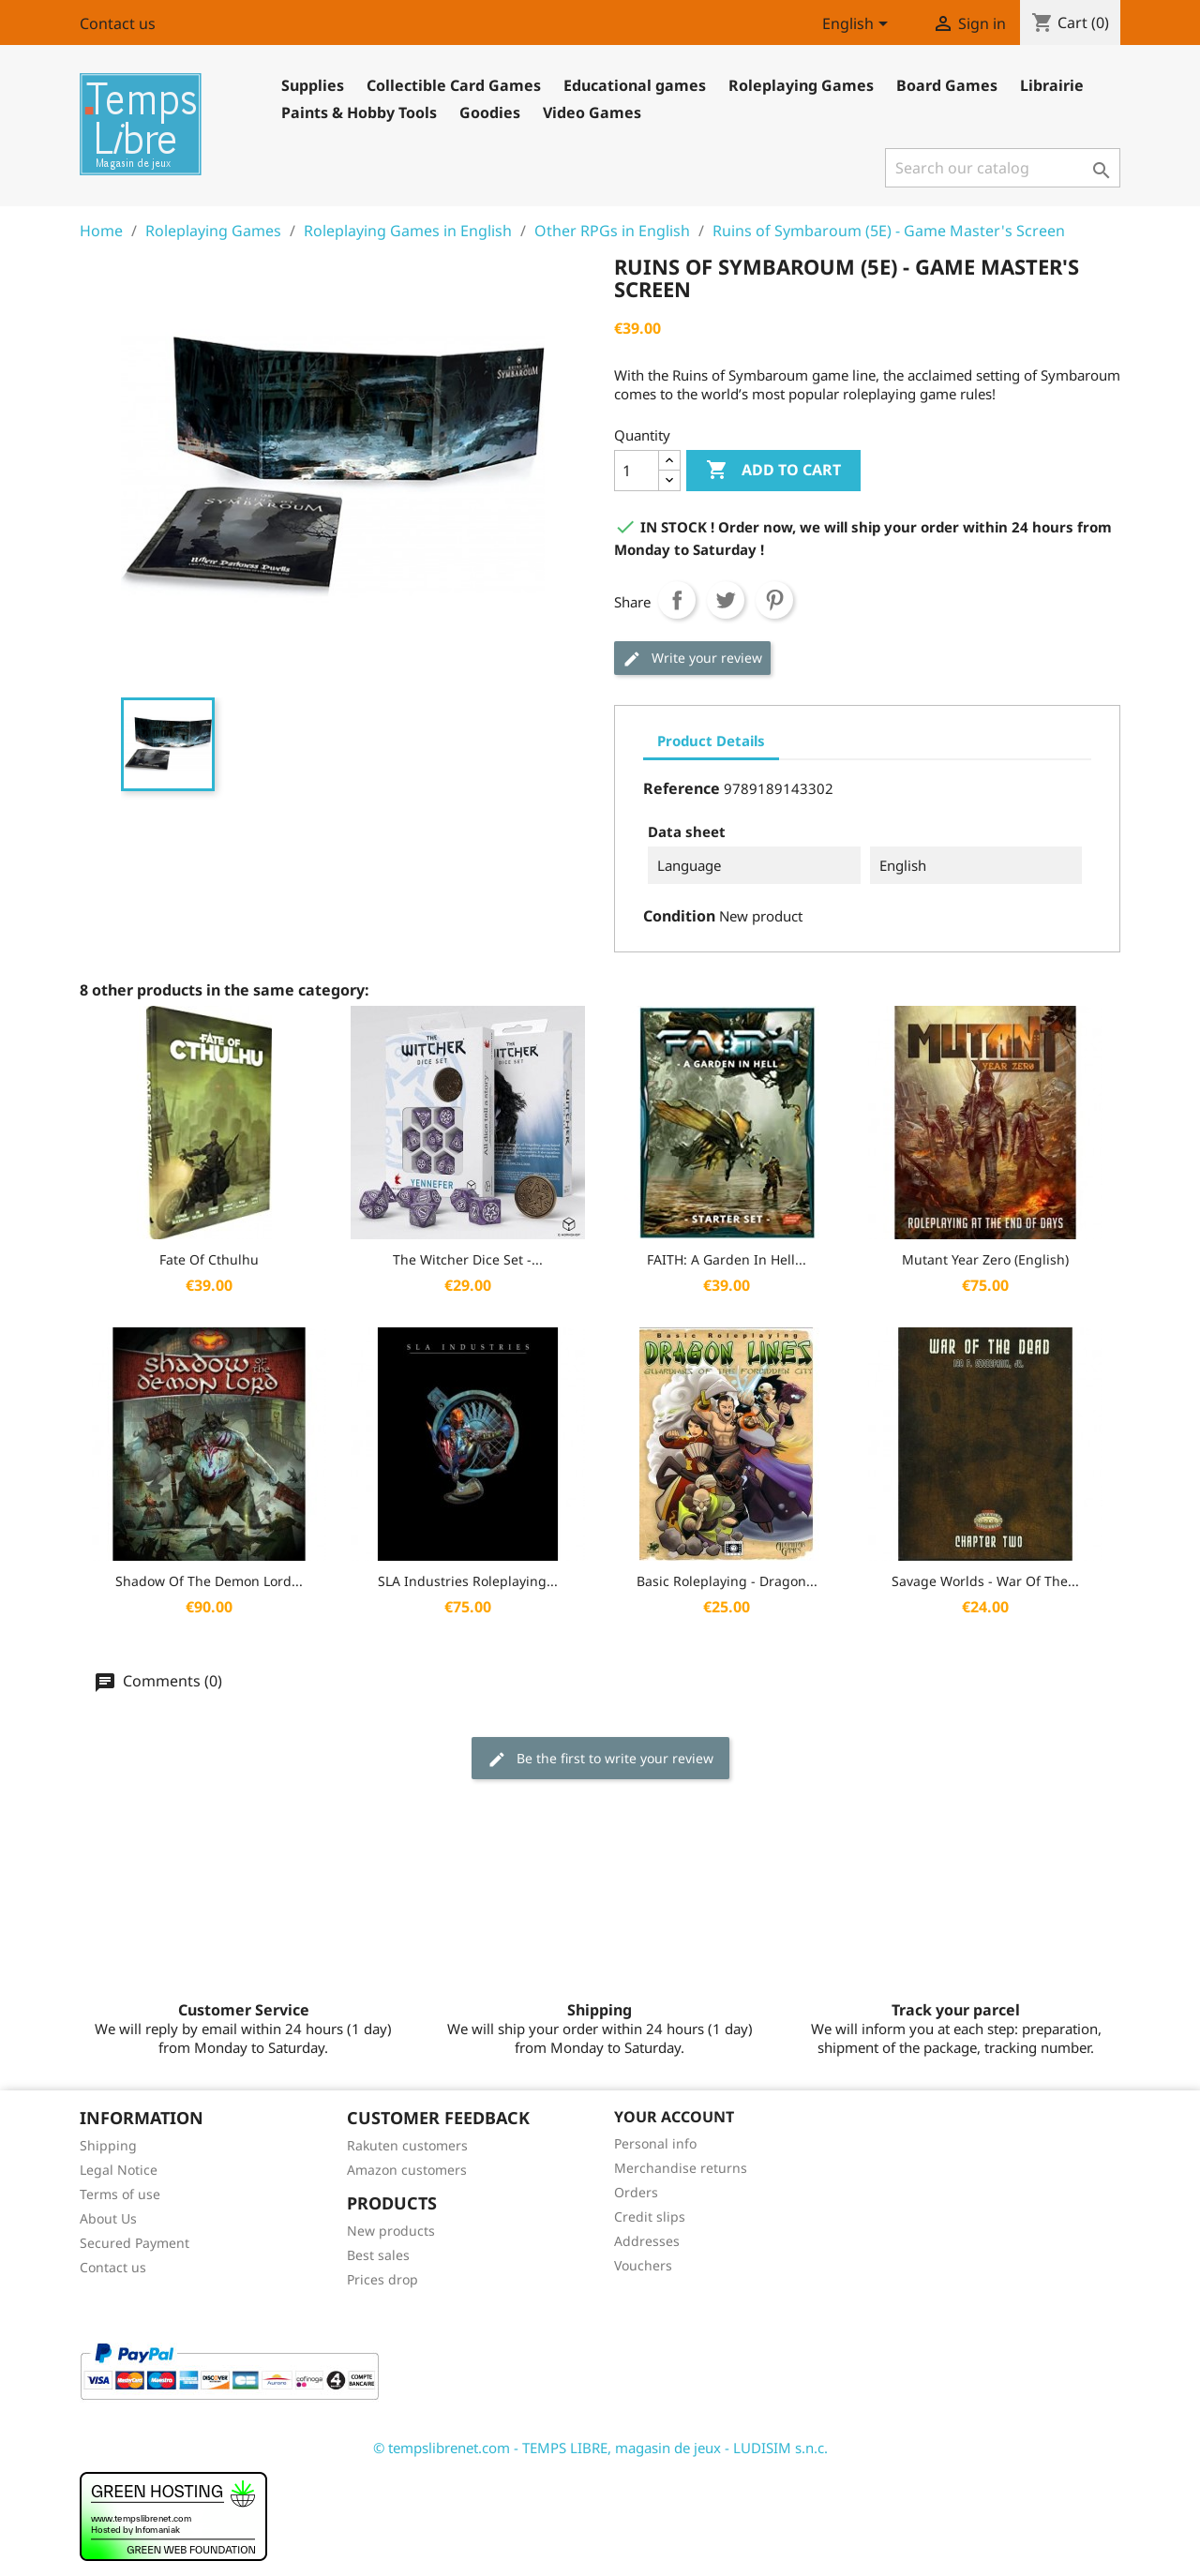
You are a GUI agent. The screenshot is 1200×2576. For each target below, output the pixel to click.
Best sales (378, 2255)
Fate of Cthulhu (209, 1259)
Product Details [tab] (711, 740)
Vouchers (643, 2265)
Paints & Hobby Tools (359, 112)
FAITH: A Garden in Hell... (726, 1259)
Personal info (655, 2143)
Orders (636, 2192)
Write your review (692, 658)
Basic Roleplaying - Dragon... (727, 1581)
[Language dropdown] (858, 25)
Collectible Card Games (454, 85)
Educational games (634, 85)
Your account (674, 2116)
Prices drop (382, 2279)
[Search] (1002, 167)
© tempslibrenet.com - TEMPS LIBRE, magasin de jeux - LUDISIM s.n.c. (600, 2447)
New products (391, 2230)
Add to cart (773, 470)
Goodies (489, 112)
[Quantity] (636, 470)
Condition (679, 915)
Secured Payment (134, 2243)
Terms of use (120, 2194)
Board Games (947, 85)
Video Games (592, 112)
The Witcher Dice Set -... (468, 1259)
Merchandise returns (680, 2168)
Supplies (312, 85)
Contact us (118, 23)
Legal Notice (119, 2170)
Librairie (1052, 85)
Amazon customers (407, 2170)
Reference (681, 788)
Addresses (647, 2241)
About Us (108, 2218)
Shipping (108, 2145)
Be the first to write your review (600, 1759)
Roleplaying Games (801, 85)
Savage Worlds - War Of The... (985, 1581)
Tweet (725, 600)
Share (677, 600)
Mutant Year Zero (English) (985, 1259)
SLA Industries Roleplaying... (468, 1581)
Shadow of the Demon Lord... (209, 1581)
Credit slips (649, 2216)
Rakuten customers (407, 2145)
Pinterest (774, 600)
